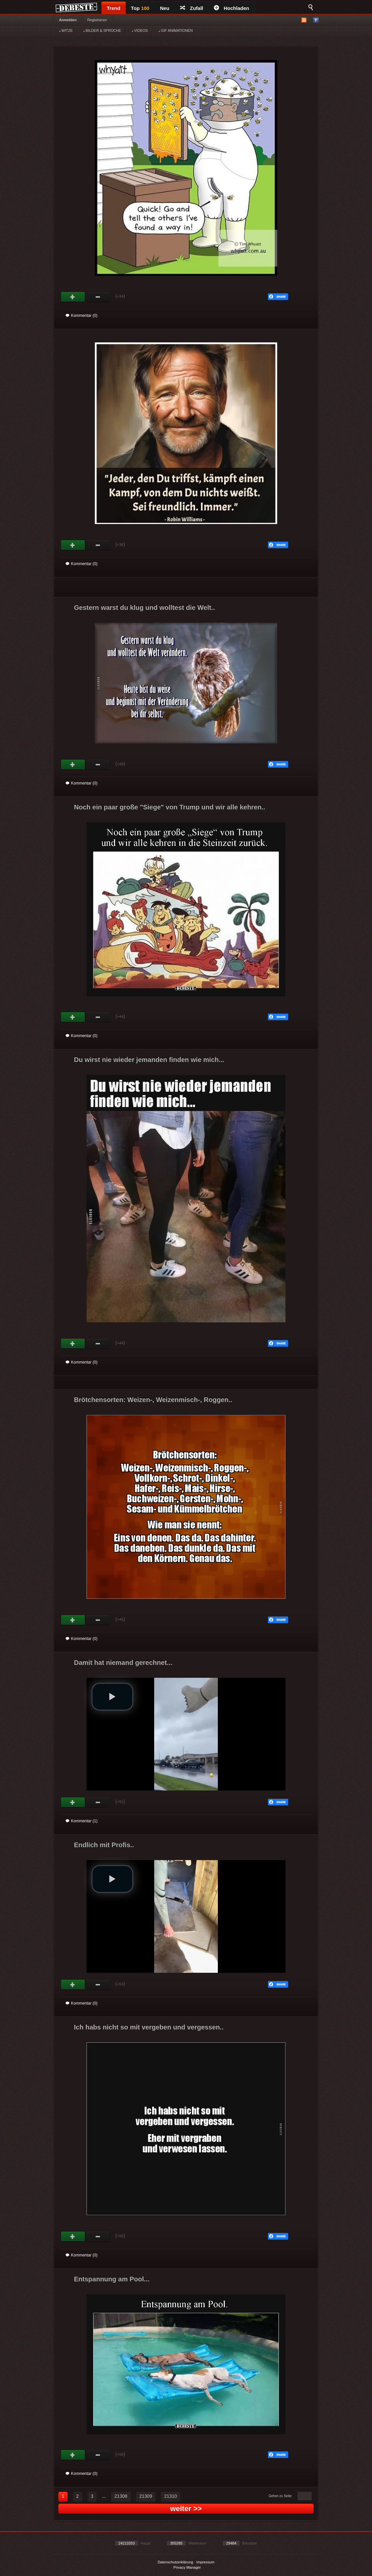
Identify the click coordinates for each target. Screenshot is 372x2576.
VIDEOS (140, 30)
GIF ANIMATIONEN (175, 30)
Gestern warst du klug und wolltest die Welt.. (144, 607)
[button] (112, 1697)
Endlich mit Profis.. (104, 1844)
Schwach (98, 297)
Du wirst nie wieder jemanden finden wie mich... (149, 1059)
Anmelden (68, 20)
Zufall (191, 8)
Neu (164, 8)
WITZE (66, 30)
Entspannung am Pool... (112, 2279)
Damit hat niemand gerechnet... (123, 1662)
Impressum (205, 2562)
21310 (170, 2496)
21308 (120, 2496)
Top (140, 8)
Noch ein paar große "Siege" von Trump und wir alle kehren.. (169, 807)
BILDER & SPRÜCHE (102, 30)
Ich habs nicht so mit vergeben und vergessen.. (148, 2027)
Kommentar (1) (81, 1821)
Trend (113, 8)
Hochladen (231, 8)
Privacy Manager (187, 2567)
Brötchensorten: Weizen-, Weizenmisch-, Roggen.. (153, 1399)
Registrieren (97, 20)
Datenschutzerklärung (175, 2562)
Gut (73, 297)
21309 (145, 2496)
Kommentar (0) (81, 315)
